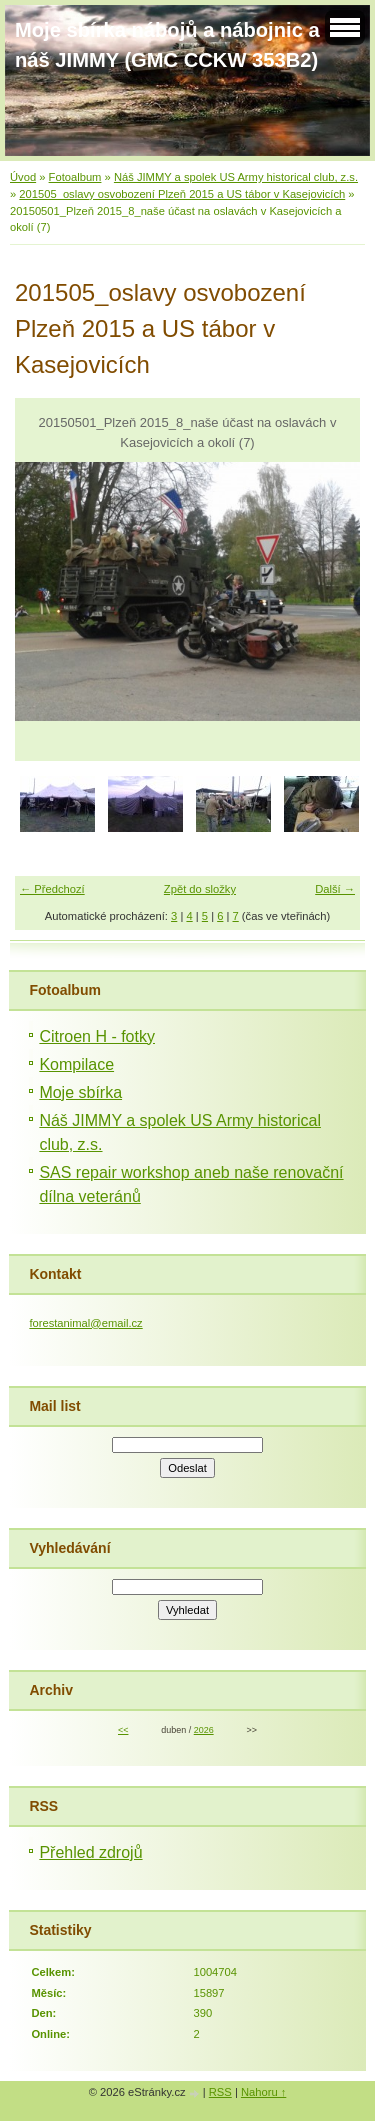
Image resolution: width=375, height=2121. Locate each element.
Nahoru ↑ (263, 2092)
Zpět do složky (200, 889)
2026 (204, 1730)
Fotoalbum (75, 177)
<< (123, 1730)
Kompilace (76, 1064)
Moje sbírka (80, 1092)
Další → (335, 889)
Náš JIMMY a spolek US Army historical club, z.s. (236, 177)
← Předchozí (52, 889)
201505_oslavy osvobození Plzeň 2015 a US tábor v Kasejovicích (182, 194)
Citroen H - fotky (97, 1036)
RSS (220, 2092)
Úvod (23, 177)
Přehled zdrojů (90, 1852)
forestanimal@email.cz (85, 1323)
